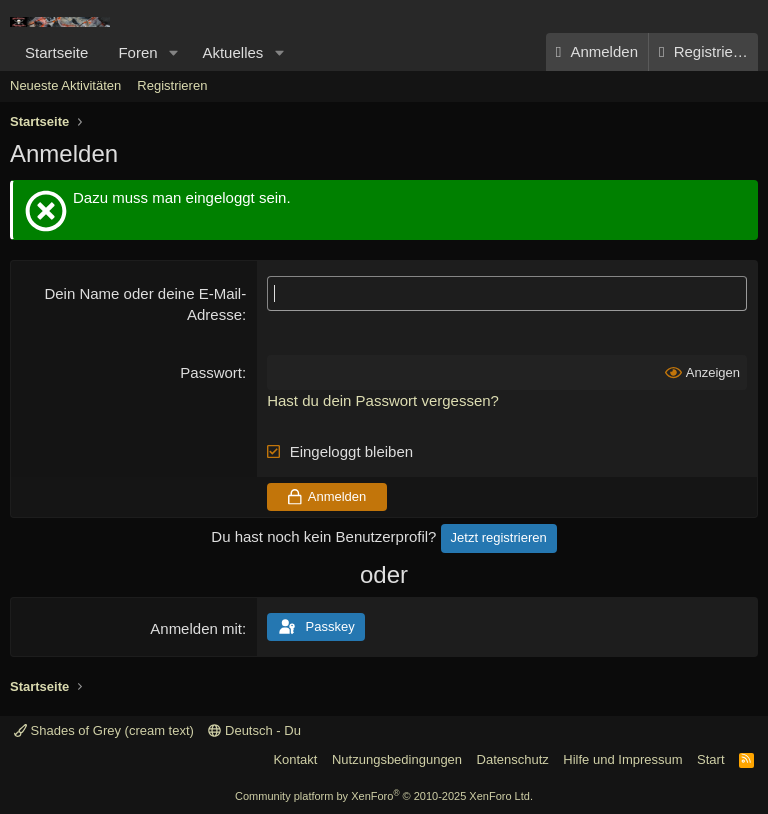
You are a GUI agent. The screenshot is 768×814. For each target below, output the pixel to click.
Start (710, 759)
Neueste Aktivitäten (65, 85)
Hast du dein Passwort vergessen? (383, 400)
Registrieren (172, 85)
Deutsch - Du (254, 730)
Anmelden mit (196, 628)
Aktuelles (232, 52)
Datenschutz (513, 759)
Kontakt (295, 759)
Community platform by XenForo (384, 796)
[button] (173, 52)
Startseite (56, 52)
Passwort (211, 372)
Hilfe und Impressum (622, 759)
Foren (137, 52)
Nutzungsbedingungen (397, 759)
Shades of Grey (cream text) (104, 730)
